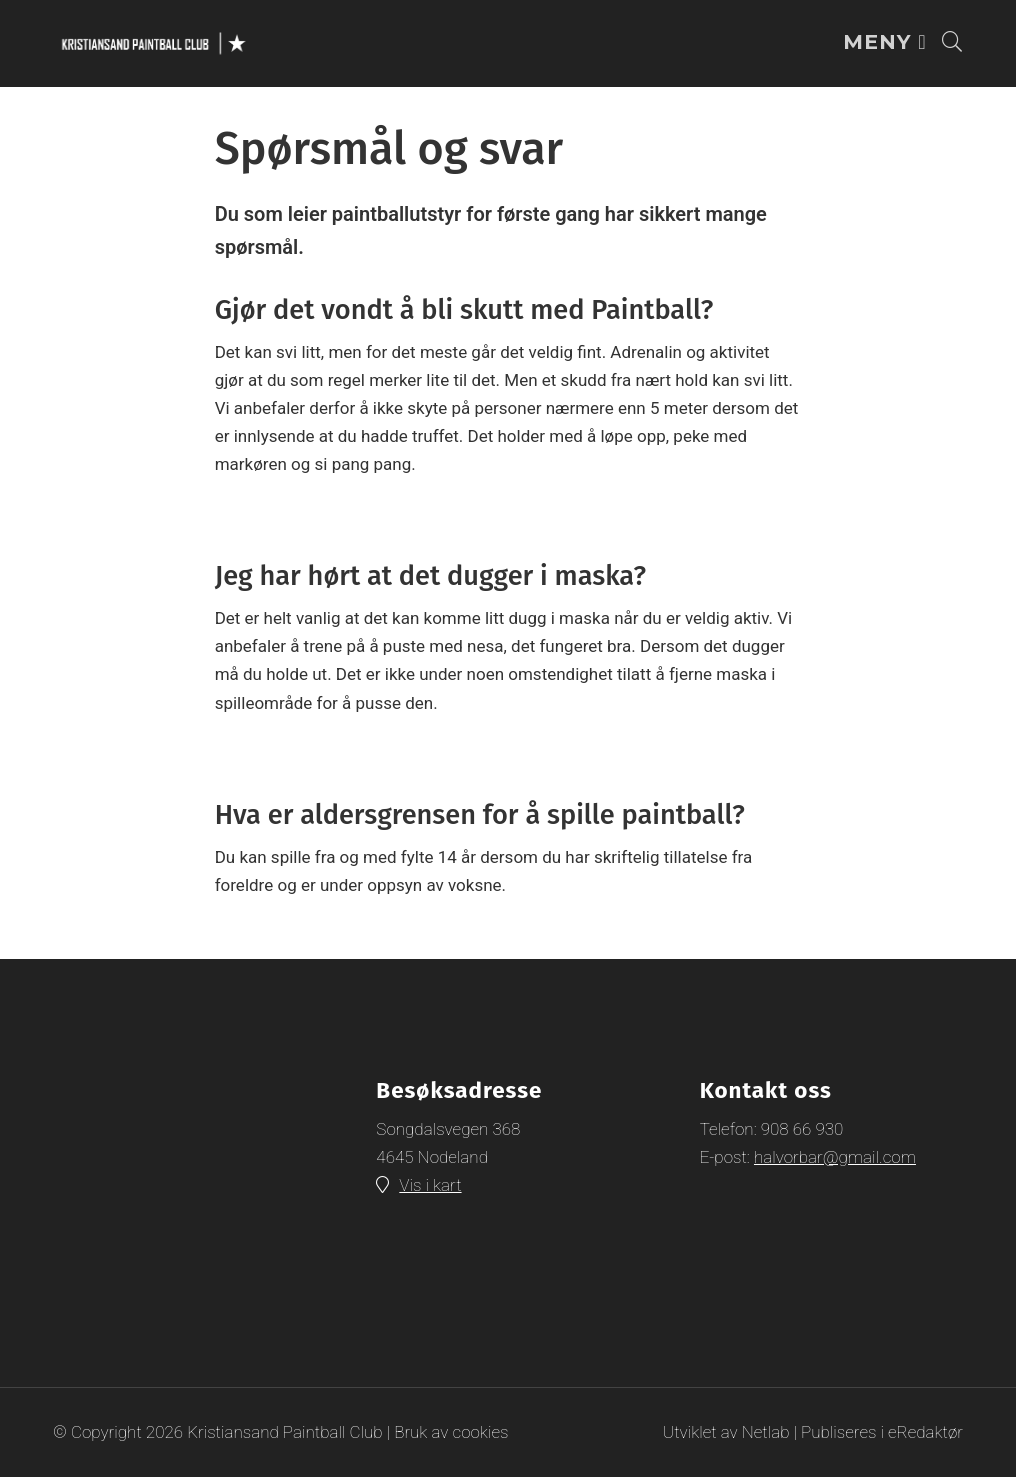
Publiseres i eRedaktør (882, 1432)
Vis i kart (430, 1185)
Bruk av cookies (451, 1432)
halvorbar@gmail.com (835, 1157)
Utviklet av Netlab (726, 1432)
